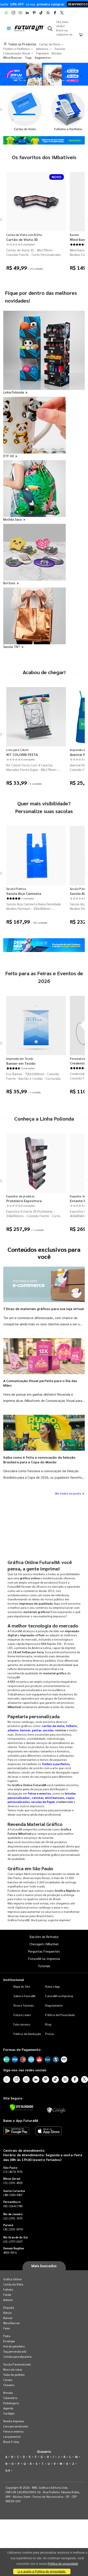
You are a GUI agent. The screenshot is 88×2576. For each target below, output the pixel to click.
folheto (71, 1726)
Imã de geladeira (14, 2346)
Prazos (49, 2034)
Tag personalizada (14, 2351)
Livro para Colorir (17, 750)
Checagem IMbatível (44, 1944)
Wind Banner (11, 2323)
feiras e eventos (39, 1793)
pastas (36, 1730)
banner (25, 1730)
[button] (50, 29)
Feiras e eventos (13, 2431)
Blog (48, 2024)
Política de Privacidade (60, 2015)
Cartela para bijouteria (17, 2356)
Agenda (8, 2408)
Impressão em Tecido (19, 1058)
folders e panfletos (55, 1764)
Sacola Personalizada (17, 2364)
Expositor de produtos (20, 1196)
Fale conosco (21, 2024)
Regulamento (54, 2005)
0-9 (7, 2470)
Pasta (6, 2336)
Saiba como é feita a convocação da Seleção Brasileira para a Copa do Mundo (39, 1459)
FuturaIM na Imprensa (44, 1958)
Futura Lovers (22, 2015)
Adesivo (8, 2300)
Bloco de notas (12, 2369)
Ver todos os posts (70, 1493)
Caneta (7, 2380)
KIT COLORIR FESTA (22, 754)
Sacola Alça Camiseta (23, 893)
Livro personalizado (15, 2426)
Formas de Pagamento (22, 2049)
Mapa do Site (21, 1986)
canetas (37, 1797)
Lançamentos (12, 2436)
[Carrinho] (81, 35)
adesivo (13, 1730)
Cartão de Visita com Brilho (24, 235)
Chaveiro (8, 2385)
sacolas (48, 1730)
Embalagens (11, 2403)
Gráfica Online (12, 2279)
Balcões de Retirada (44, 1937)
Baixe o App (52, 1986)
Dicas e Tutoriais (23, 2005)
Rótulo (7, 2313)
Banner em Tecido (20, 1063)
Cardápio (9, 2413)
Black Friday (11, 2442)
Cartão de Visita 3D (22, 239)
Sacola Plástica (16, 888)
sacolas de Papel (42, 1802)
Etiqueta (8, 2307)
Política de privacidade (63, 2563)
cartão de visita (53, 1726)
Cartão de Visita (13, 2284)
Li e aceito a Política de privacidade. (42, 2571)
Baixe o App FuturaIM (20, 2120)
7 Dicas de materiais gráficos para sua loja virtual (43, 1308)
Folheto (8, 2289)
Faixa (6, 2328)
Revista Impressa (13, 2421)
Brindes (8, 2393)
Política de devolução (27, 2034)
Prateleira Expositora (24, 1200)
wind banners (54, 1797)
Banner (74, 235)
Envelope (9, 2341)
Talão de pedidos (13, 2374)
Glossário (44, 2451)
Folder (7, 2294)
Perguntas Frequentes (44, 1951)
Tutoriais (44, 1966)
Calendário (10, 2398)
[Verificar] (21, 2107)
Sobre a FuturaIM (24, 1996)
